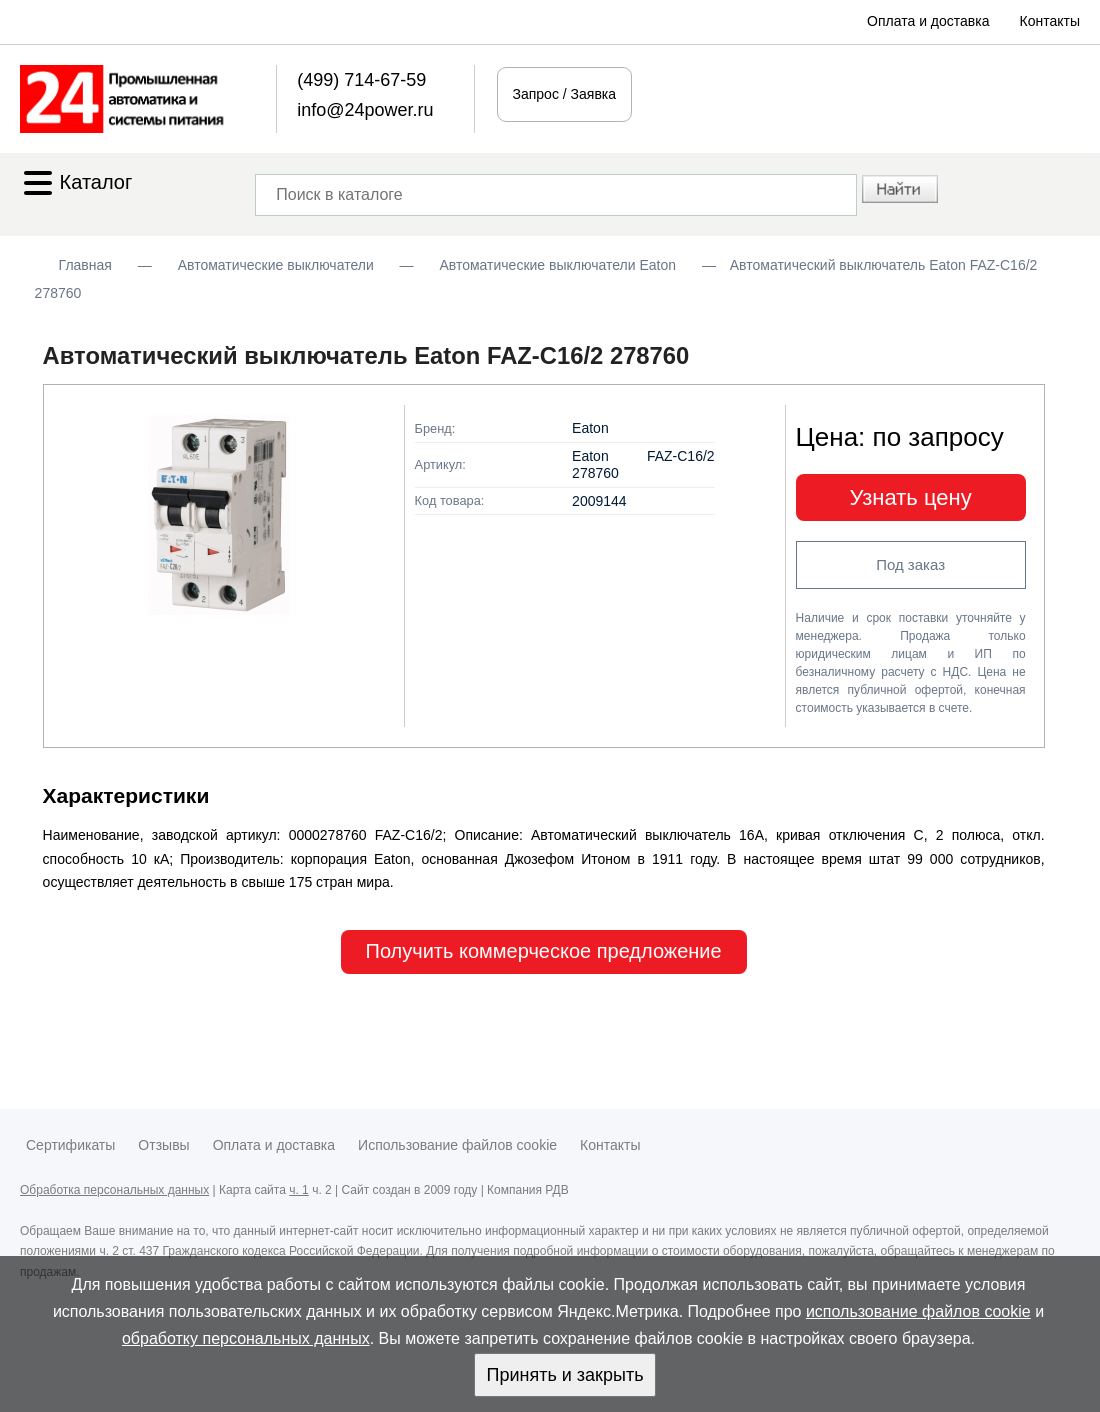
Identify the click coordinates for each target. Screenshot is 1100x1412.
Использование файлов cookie (457, 1145)
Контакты (1050, 21)
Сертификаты (70, 1145)
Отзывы (163, 1145)
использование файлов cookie (918, 1311)
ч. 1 (299, 1190)
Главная (85, 265)
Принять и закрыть (564, 1375)
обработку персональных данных (246, 1338)
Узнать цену (911, 497)
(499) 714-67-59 (361, 80)
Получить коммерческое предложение (544, 951)
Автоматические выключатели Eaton (557, 265)
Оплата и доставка (928, 21)
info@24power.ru (365, 110)
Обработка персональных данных (114, 1190)
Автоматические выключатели (276, 265)
